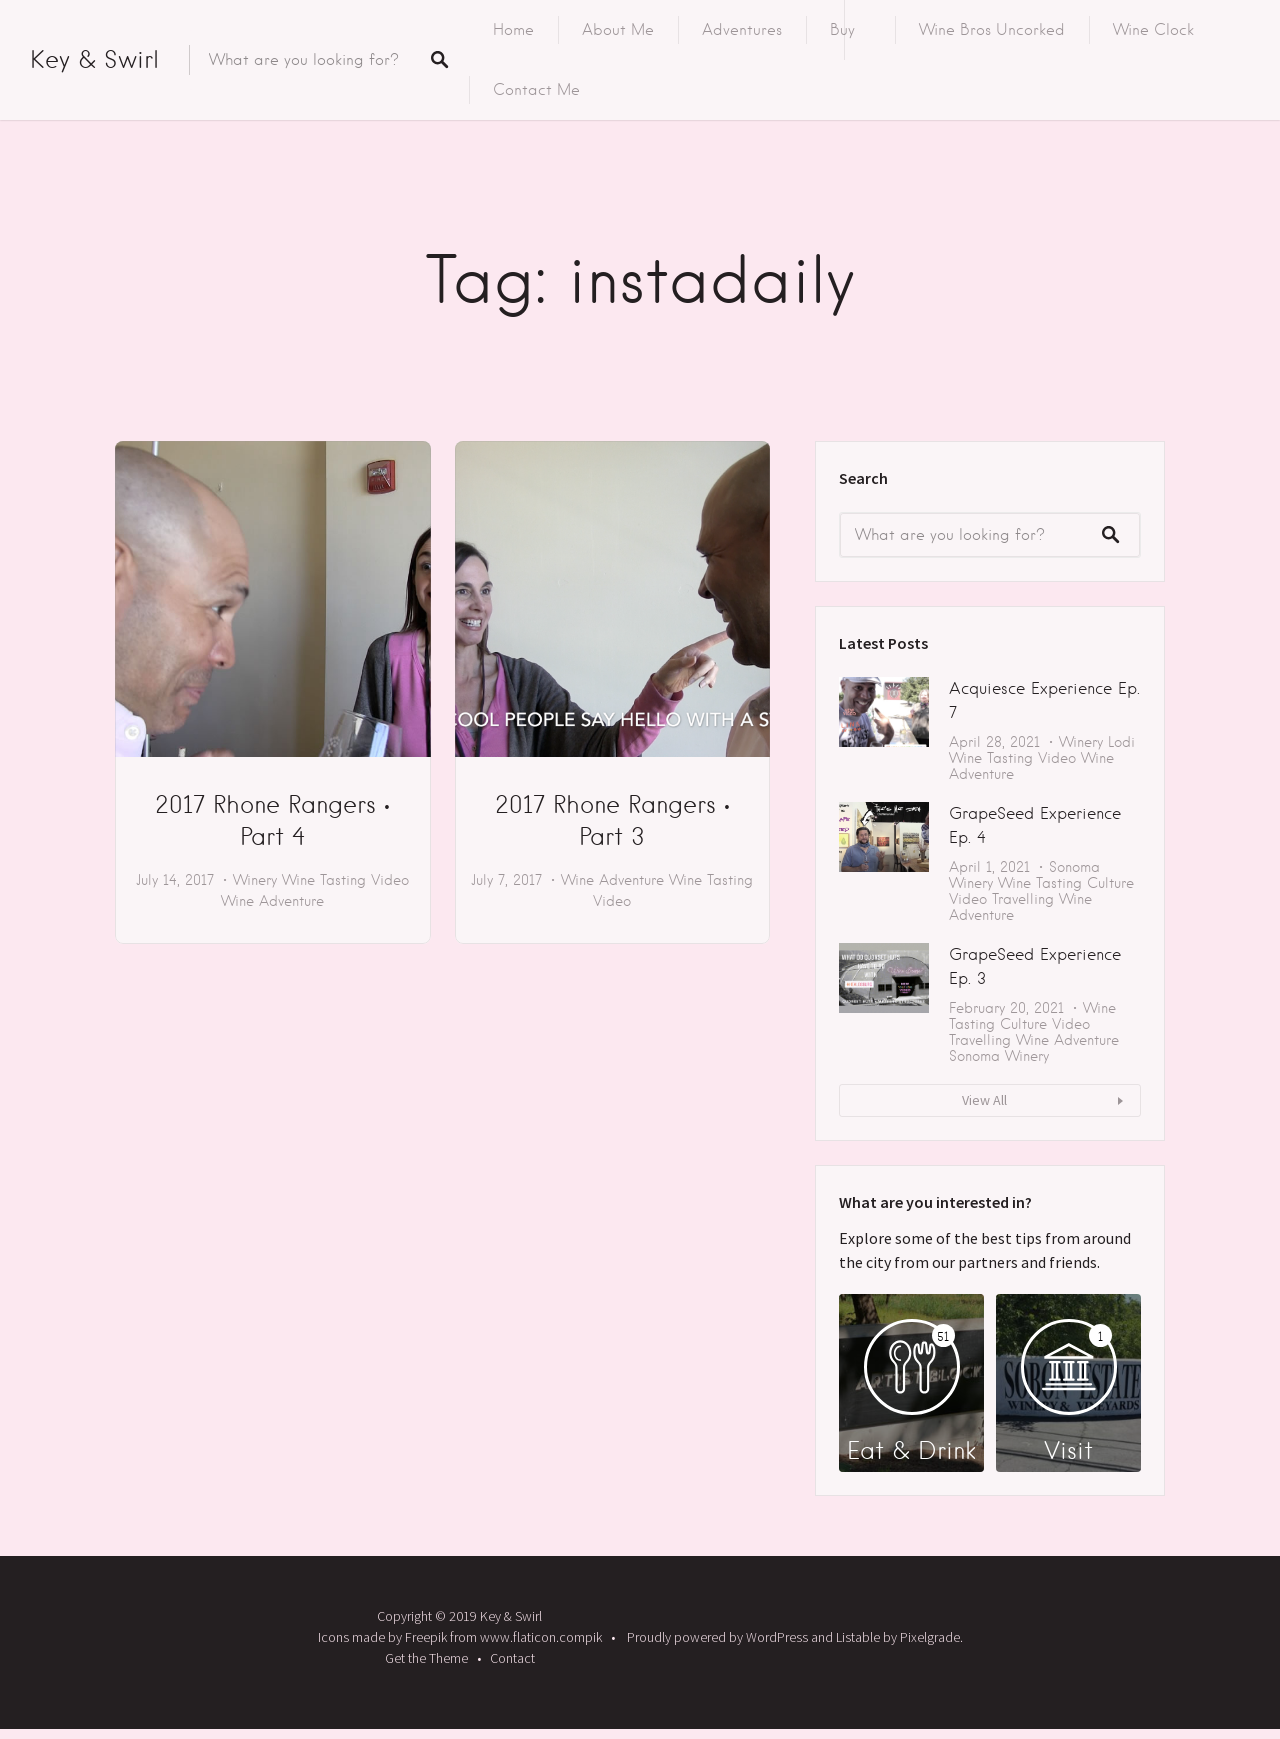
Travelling (1023, 899)
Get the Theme (426, 1658)
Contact (512, 1658)
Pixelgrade (930, 1637)
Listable (858, 1637)
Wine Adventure (272, 901)
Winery (255, 880)
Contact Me (536, 90)
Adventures (742, 30)
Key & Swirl (94, 59)
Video (390, 880)
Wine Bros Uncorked (992, 30)
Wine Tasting (324, 880)
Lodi (1121, 742)
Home (513, 30)
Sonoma (1074, 867)
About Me (618, 30)
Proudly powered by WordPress (717, 1637)
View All (984, 1100)
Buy (842, 30)
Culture (1110, 883)
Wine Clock (1153, 30)
